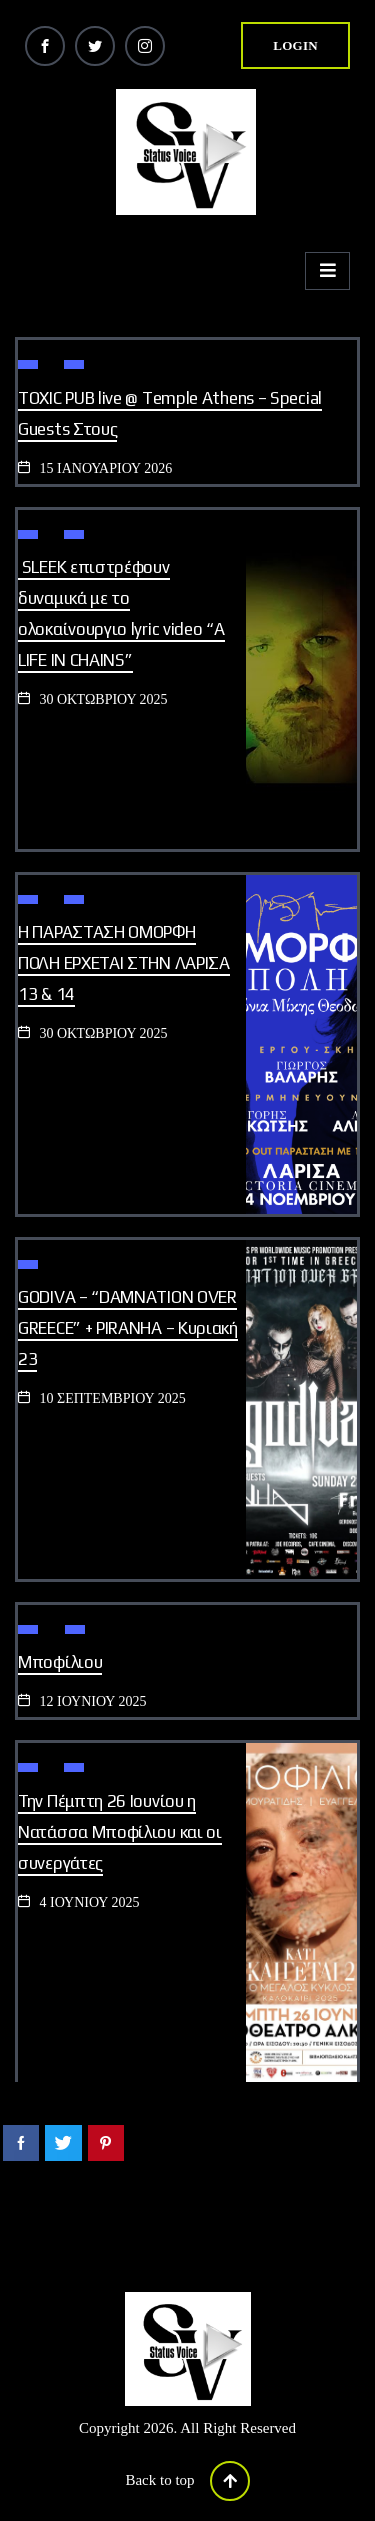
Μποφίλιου (60, 1662)
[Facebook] (45, 46)
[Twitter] (95, 46)
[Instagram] (145, 46)
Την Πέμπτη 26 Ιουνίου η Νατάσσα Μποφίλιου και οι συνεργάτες (120, 1832)
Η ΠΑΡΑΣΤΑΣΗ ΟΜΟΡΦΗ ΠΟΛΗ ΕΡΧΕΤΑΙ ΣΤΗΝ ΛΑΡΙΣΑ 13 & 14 (124, 963)
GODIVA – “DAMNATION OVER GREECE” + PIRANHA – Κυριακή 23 (128, 1328)
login (295, 45)
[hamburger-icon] (327, 271)
